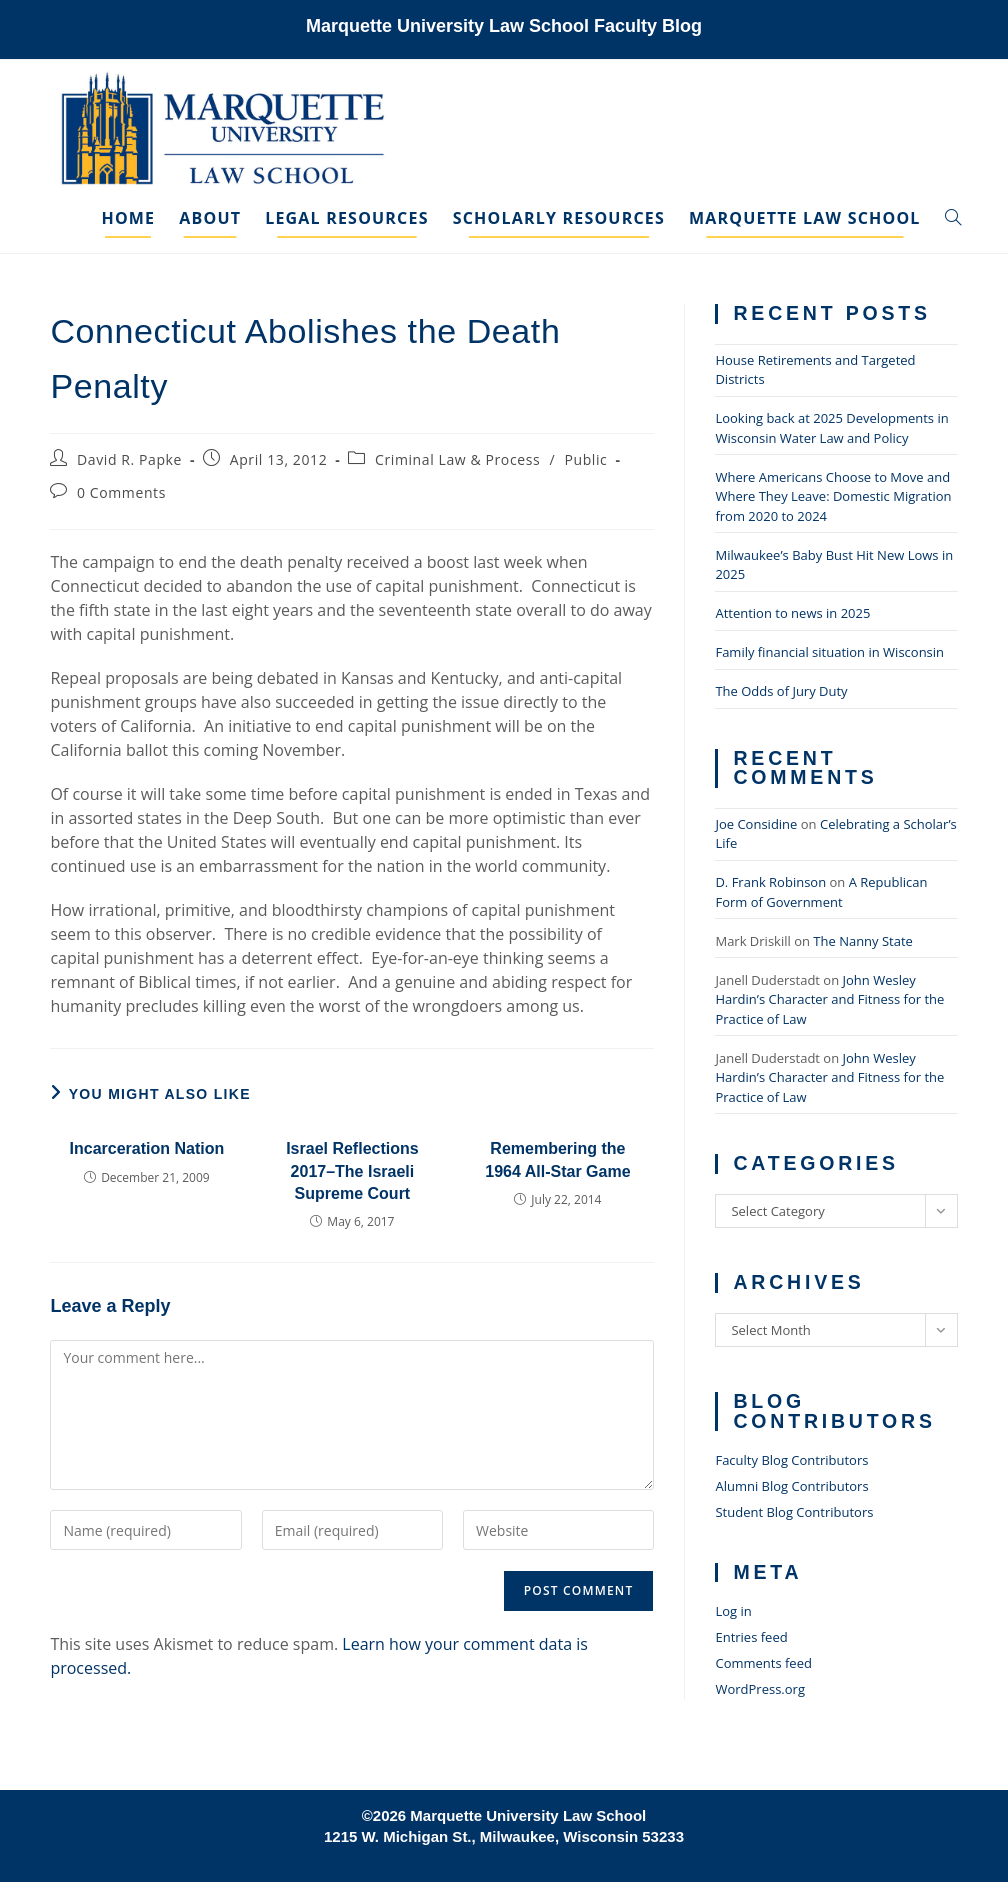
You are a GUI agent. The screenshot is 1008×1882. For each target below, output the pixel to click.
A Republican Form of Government (821, 892)
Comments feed (763, 1663)
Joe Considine (756, 824)
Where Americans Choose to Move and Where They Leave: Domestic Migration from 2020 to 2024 (833, 496)
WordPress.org (760, 1689)
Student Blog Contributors (794, 1512)
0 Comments (121, 492)
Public (585, 459)
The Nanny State (863, 941)
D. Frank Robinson (770, 882)
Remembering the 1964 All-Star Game (557, 1159)
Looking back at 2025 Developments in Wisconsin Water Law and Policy (831, 428)
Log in (733, 1611)
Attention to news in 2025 (792, 613)
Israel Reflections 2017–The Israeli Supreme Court (352, 1171)
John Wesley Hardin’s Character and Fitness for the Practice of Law (829, 999)
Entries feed (751, 1637)
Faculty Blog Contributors (791, 1460)
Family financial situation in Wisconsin (829, 652)
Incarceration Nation (147, 1148)
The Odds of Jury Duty (781, 691)
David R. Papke (129, 459)
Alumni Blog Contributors (791, 1486)
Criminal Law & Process (457, 459)
